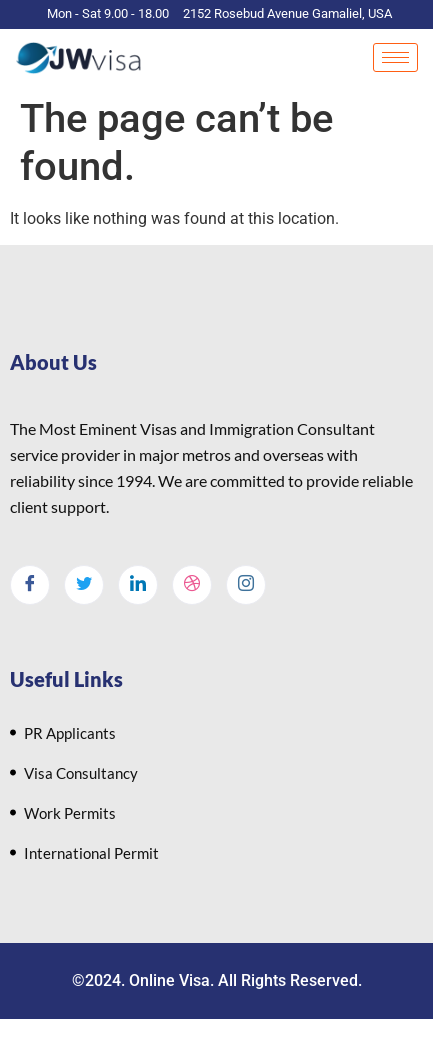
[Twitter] (84, 585)
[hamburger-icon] (395, 57)
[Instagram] (246, 585)
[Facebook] (30, 585)
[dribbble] (192, 585)
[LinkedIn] (138, 585)
